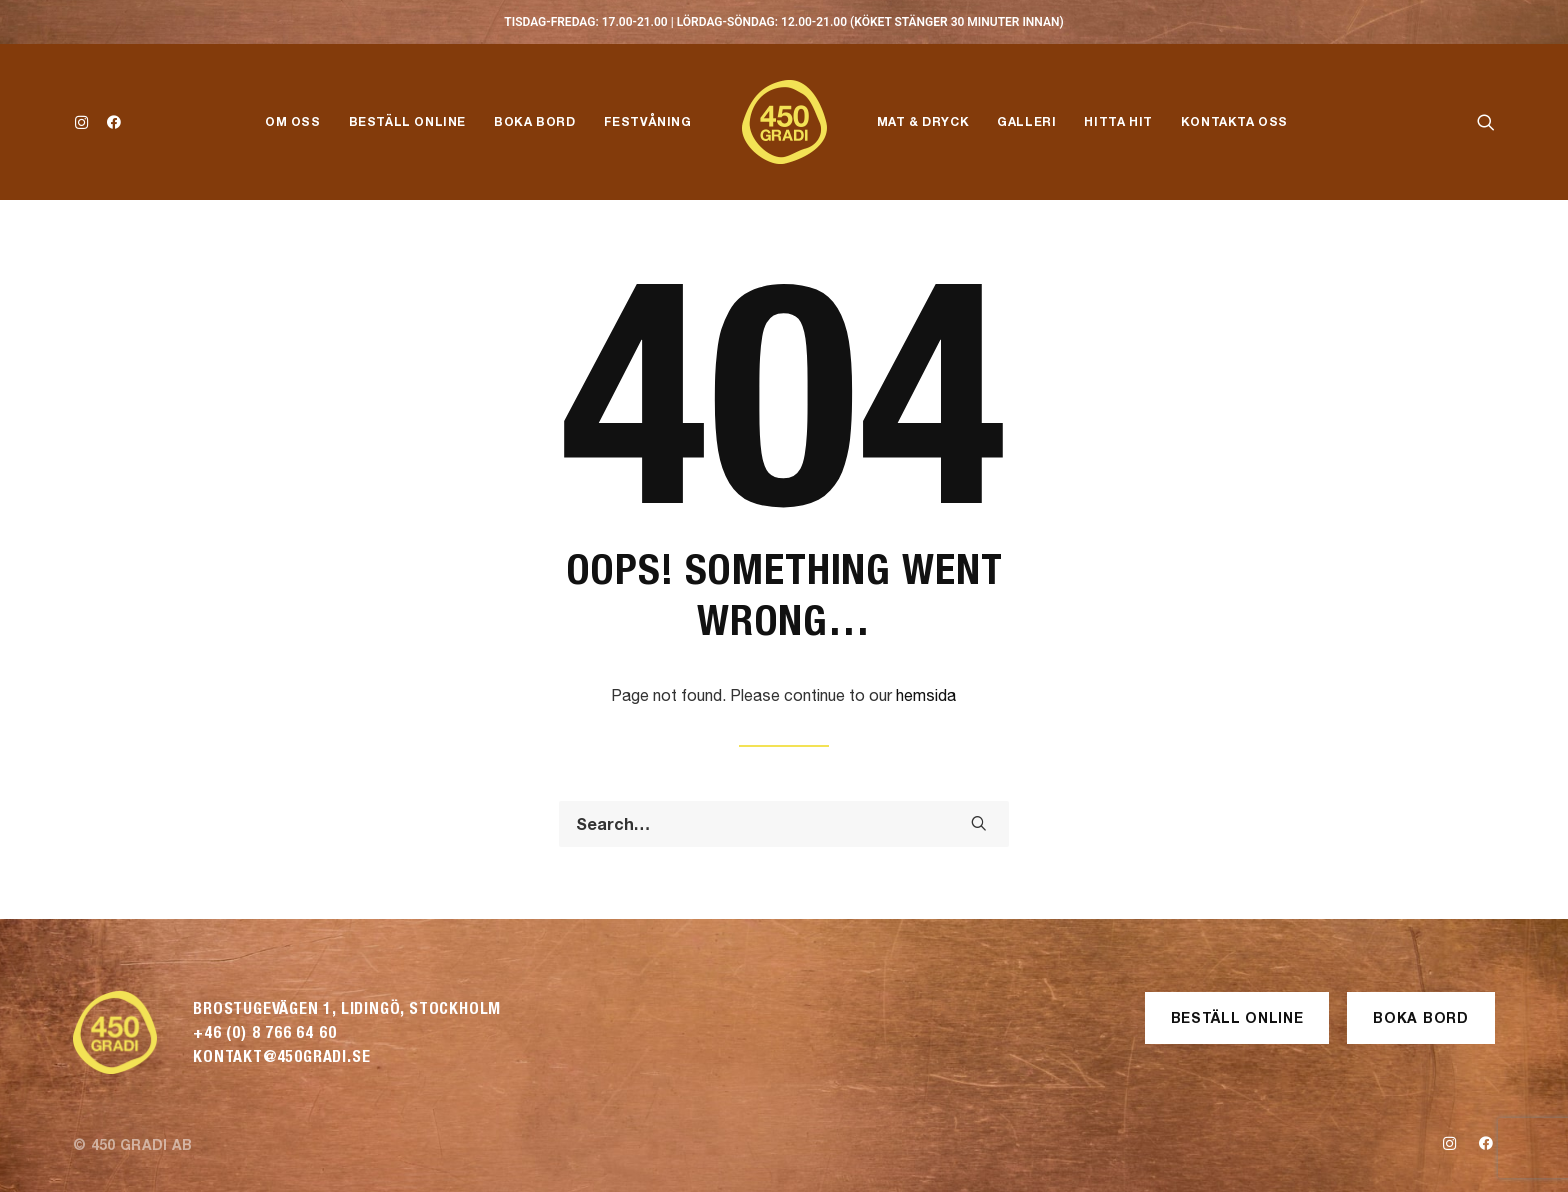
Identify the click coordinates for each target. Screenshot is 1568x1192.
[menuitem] (85, 122)
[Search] (784, 824)
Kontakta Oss (1234, 121)
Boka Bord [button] (1420, 1017)
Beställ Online (407, 121)
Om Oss (293, 121)
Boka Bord (534, 121)
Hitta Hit (1118, 121)
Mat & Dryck (923, 121)
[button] (85, 122)
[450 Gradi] (784, 122)
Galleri (1026, 121)
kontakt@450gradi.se (281, 1056)
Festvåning (648, 121)
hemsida (926, 695)
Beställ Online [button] (1237, 1017)
